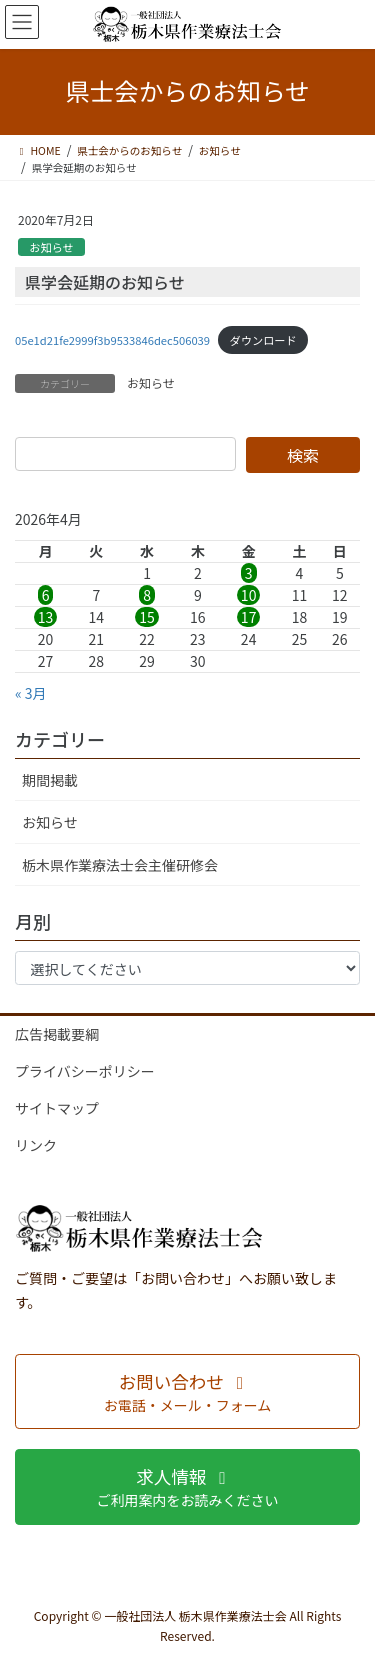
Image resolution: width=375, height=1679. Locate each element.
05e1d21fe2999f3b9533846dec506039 (112, 340)
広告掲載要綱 (57, 1034)
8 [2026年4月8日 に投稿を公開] (147, 595)
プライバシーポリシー (85, 1071)
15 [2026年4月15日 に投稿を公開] (147, 617)
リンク (36, 1145)
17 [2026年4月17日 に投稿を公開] (249, 617)
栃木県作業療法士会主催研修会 (120, 865)
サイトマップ (57, 1108)
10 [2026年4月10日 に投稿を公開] (249, 595)
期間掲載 (50, 780)
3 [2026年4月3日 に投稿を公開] (249, 573)
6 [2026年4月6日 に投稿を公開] (46, 595)
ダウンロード (263, 340)
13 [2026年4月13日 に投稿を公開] (46, 617)
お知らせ (51, 247)
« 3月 (31, 693)
